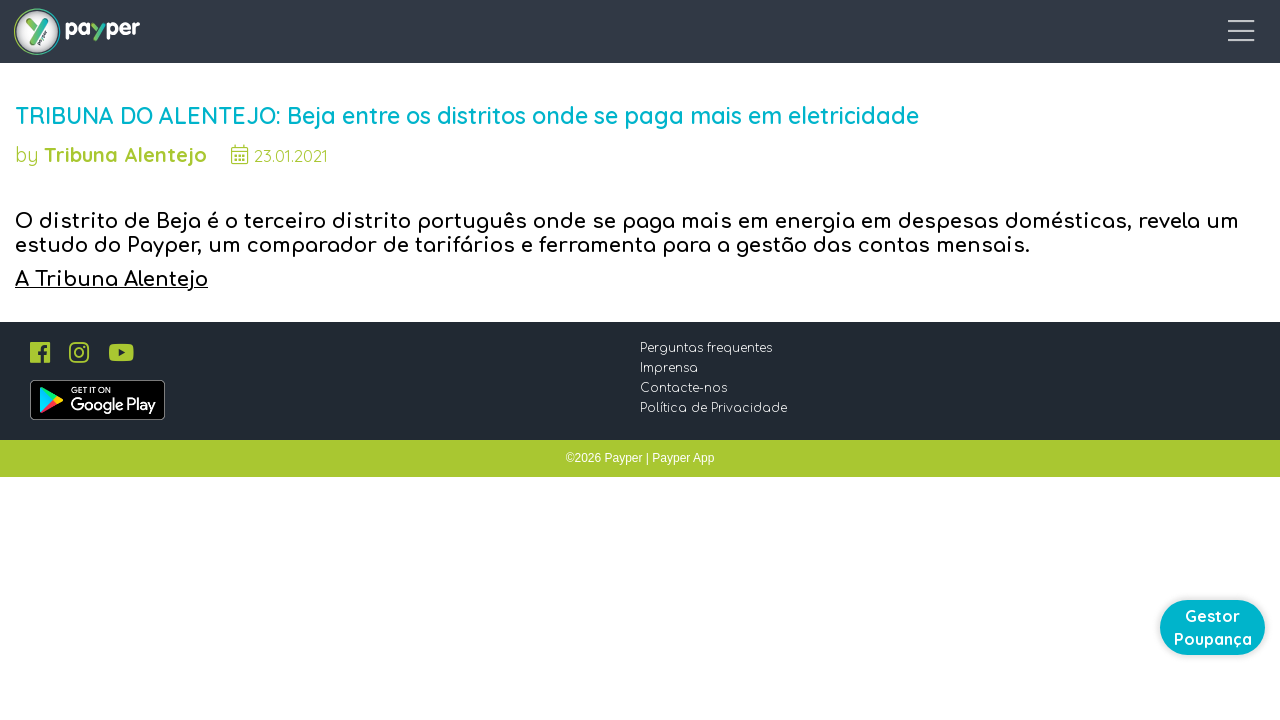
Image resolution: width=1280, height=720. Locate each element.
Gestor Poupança (1213, 627)
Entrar (1177, 35)
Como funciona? (793, 35)
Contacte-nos (698, 489)
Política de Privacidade (728, 509)
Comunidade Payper (623, 35)
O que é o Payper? (956, 35)
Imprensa (684, 469)
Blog (1076, 35)
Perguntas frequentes (721, 449)
